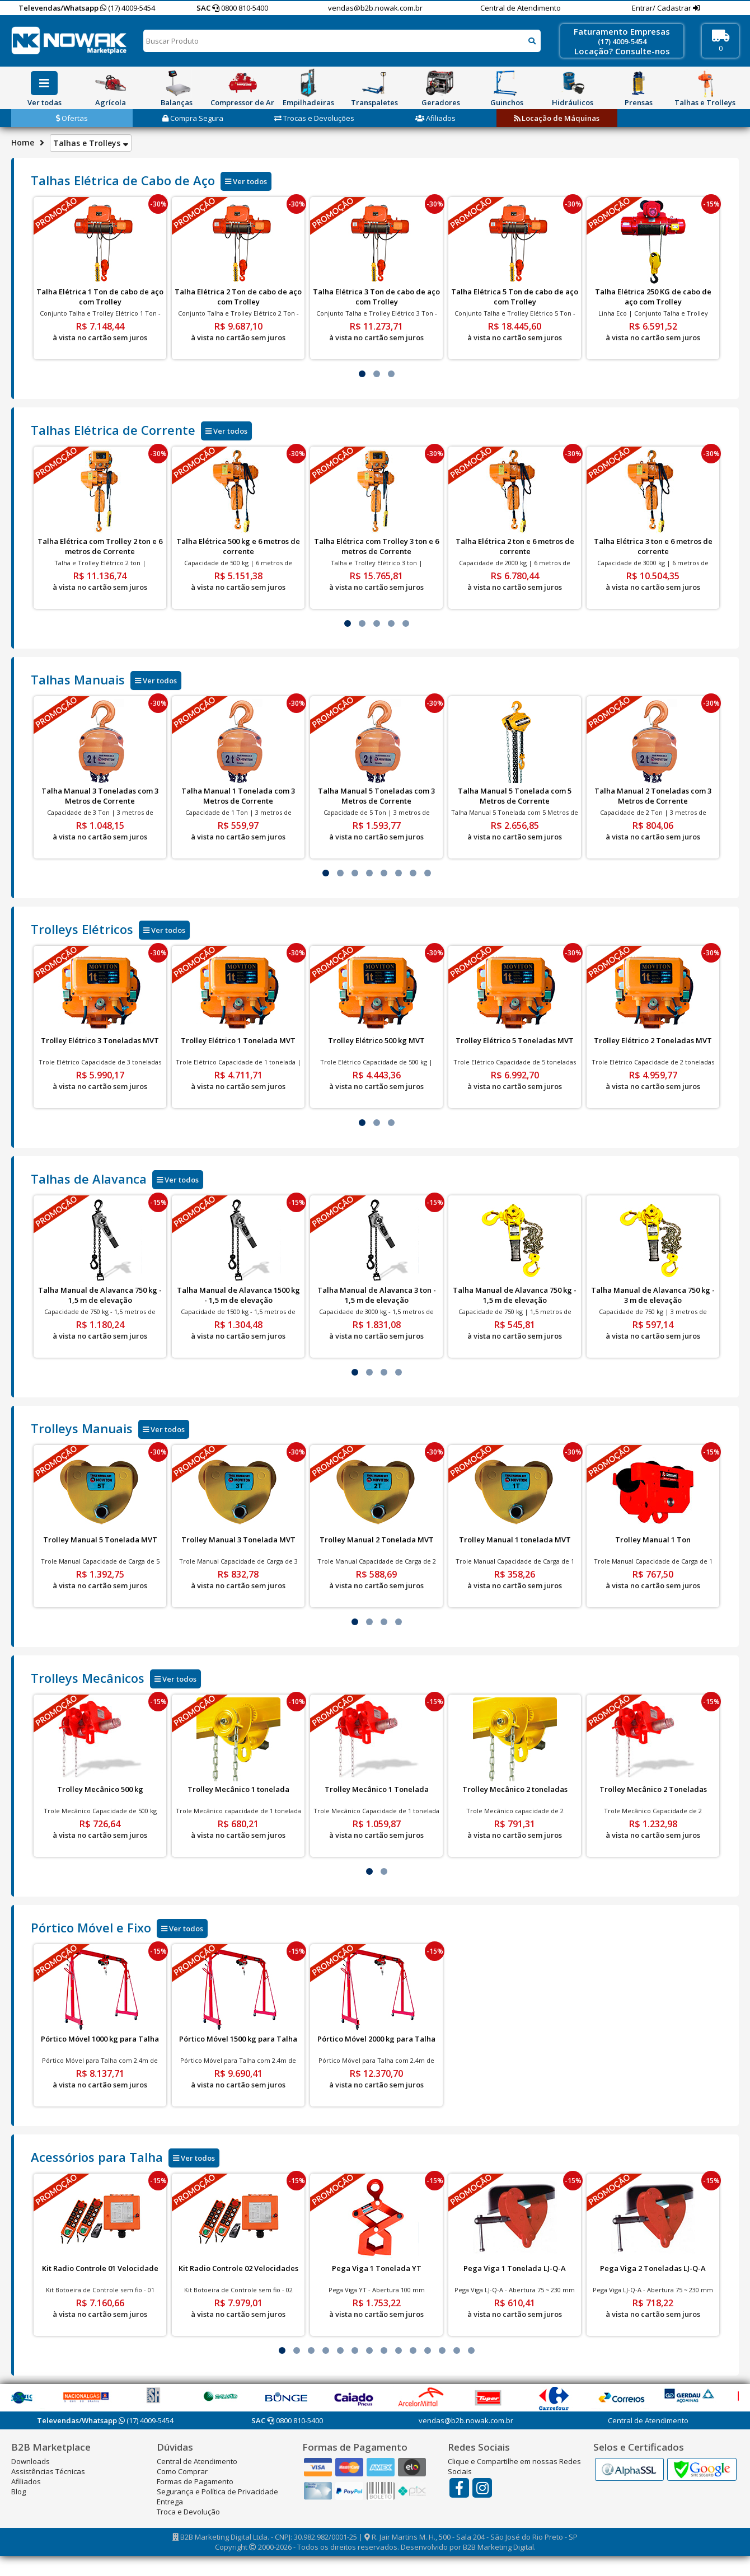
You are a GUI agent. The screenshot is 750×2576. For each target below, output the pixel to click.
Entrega (170, 2502)
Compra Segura (192, 118)
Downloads (30, 2461)
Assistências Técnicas (48, 2471)
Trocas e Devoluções (314, 118)
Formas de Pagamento (195, 2481)
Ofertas (72, 118)
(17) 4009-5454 (127, 8)
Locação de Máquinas (556, 118)
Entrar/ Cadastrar (662, 8)
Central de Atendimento (520, 8)
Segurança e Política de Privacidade (217, 2491)
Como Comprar (182, 2471)
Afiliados (435, 118)
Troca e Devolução (188, 2512)
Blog (18, 2491)
